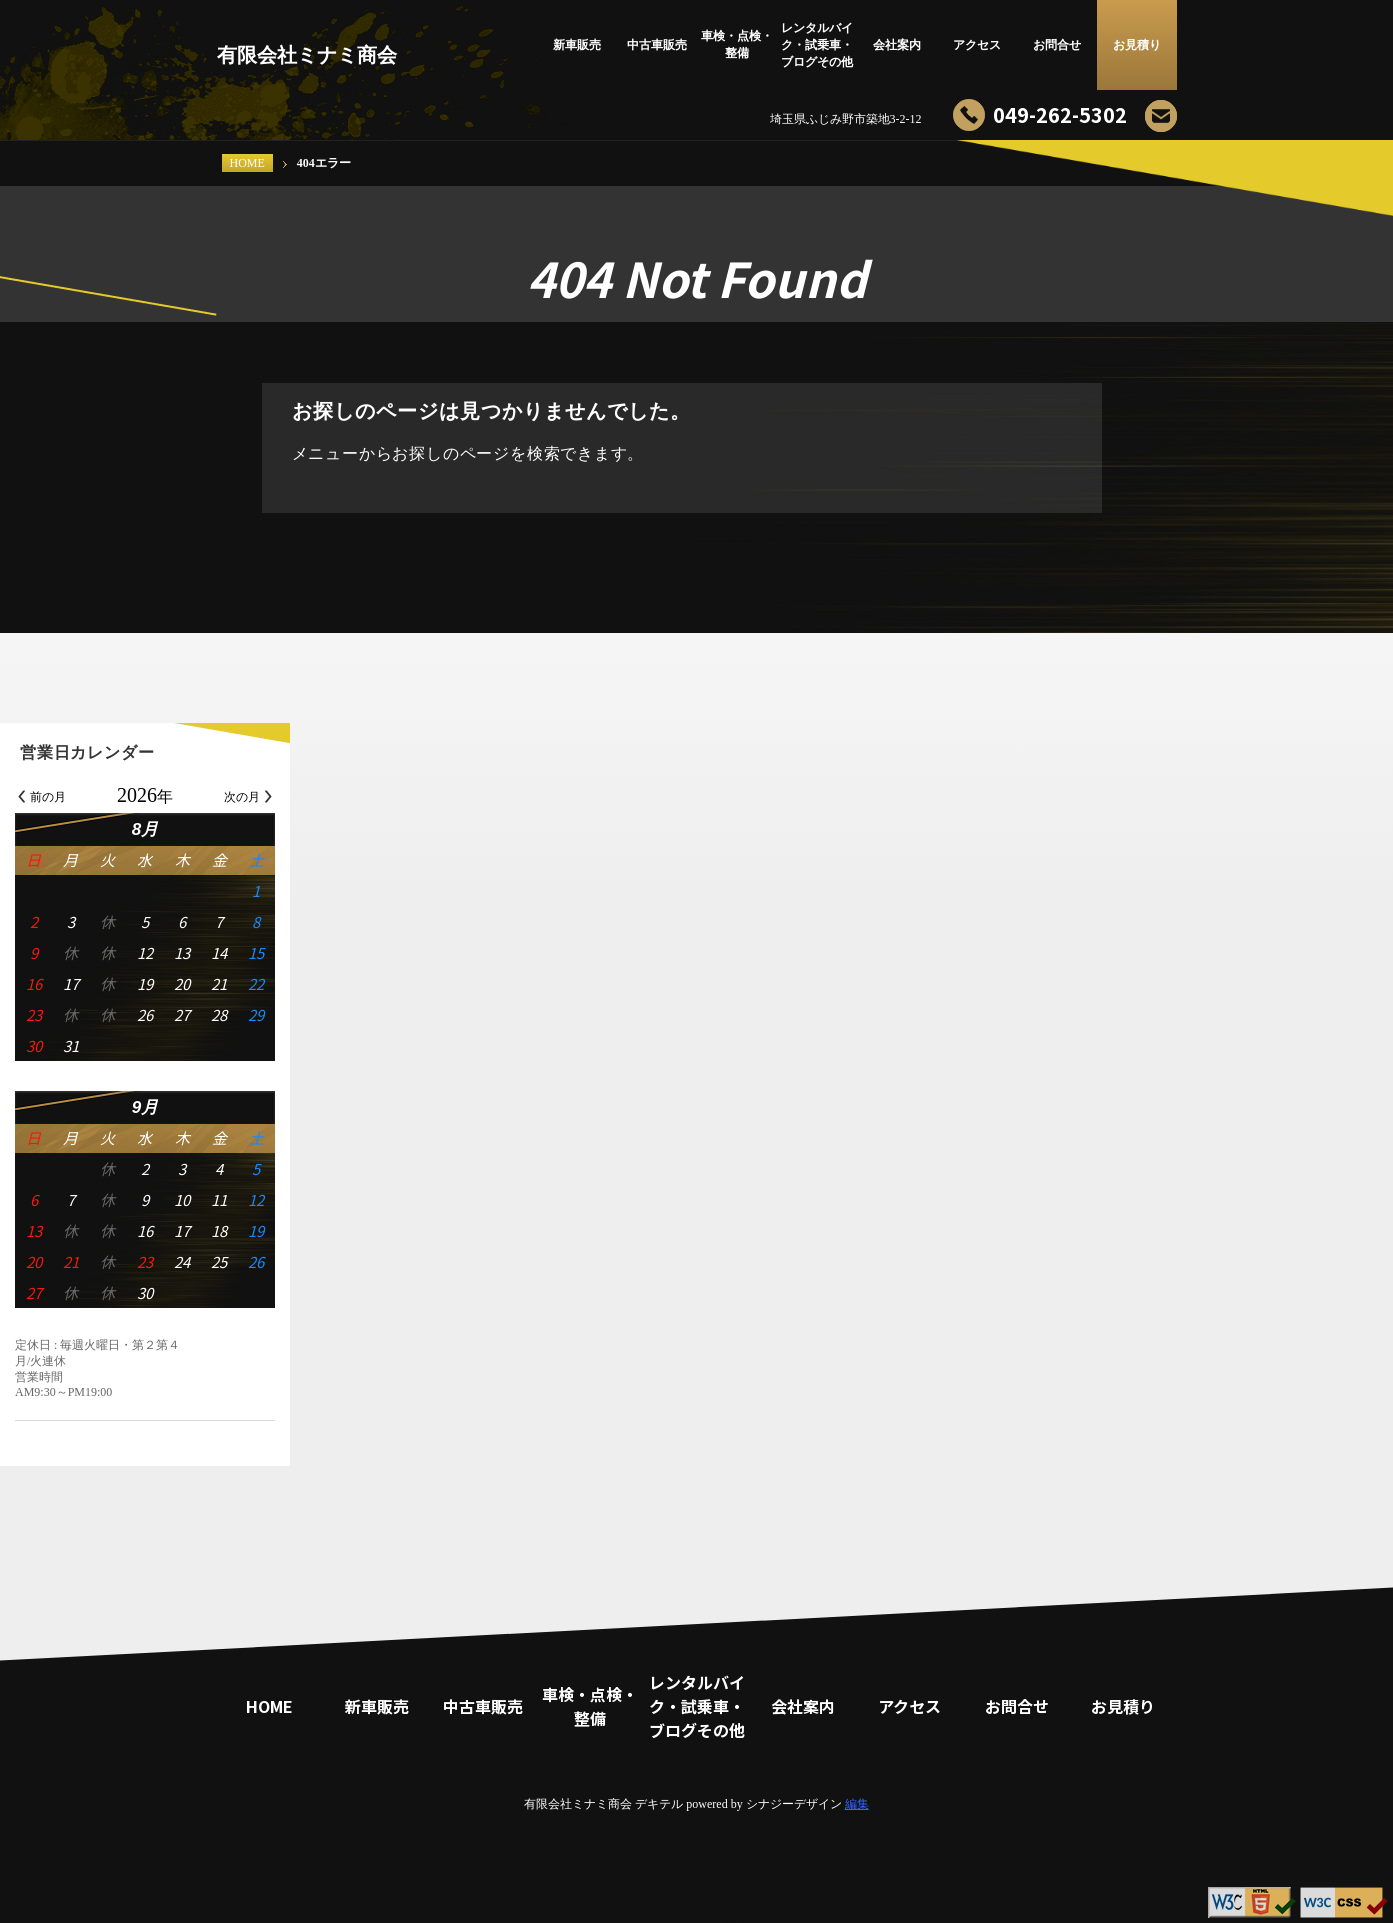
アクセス (977, 45)
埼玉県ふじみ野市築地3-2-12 (846, 119)
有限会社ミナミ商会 (307, 55)
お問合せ (1057, 45)
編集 (857, 1804)
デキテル (659, 1804)
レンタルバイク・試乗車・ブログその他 (817, 45)
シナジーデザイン (794, 1804)
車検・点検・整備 (737, 44)
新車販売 (577, 45)
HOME (247, 163)
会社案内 (897, 45)
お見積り (1137, 45)
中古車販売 (657, 45)
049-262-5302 (1060, 114)
